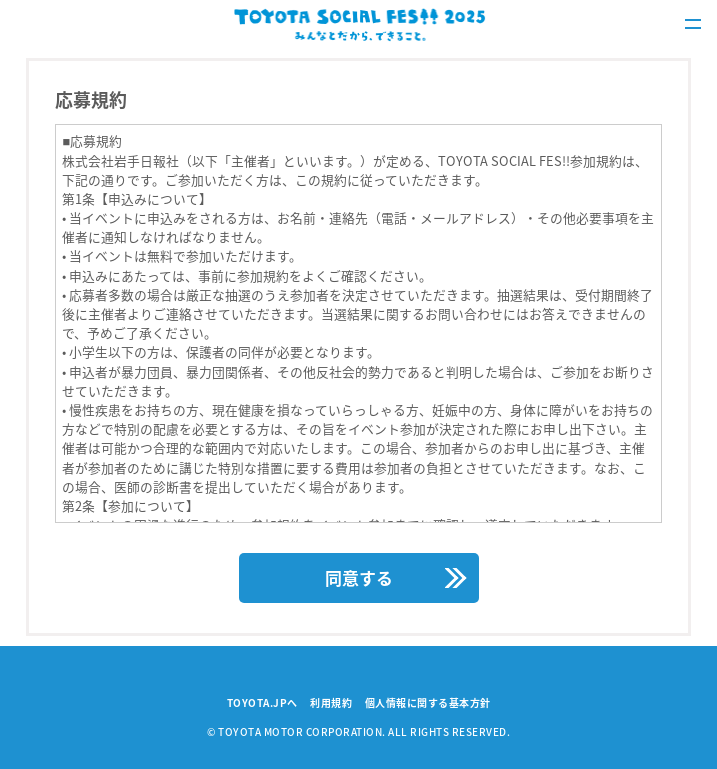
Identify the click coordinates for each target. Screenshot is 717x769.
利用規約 (331, 702)
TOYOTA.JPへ (262, 702)
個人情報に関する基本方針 (428, 702)
